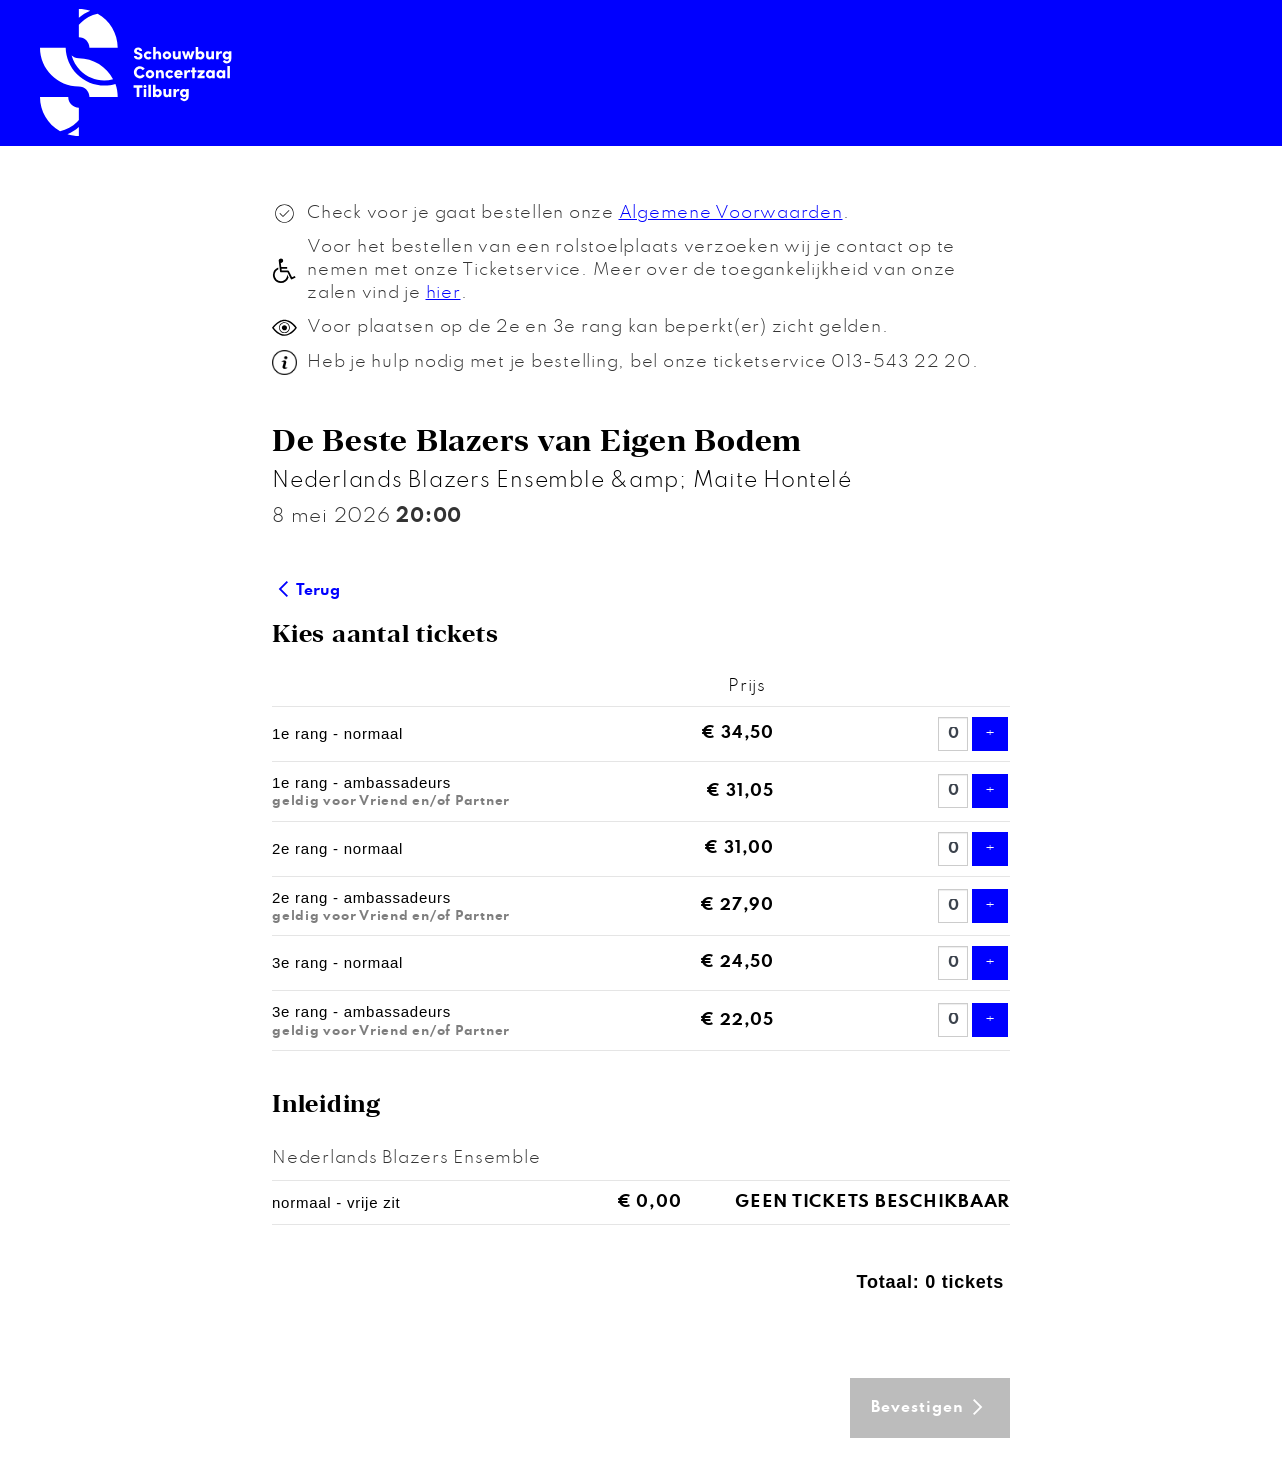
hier (443, 293)
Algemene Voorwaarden (731, 213)
